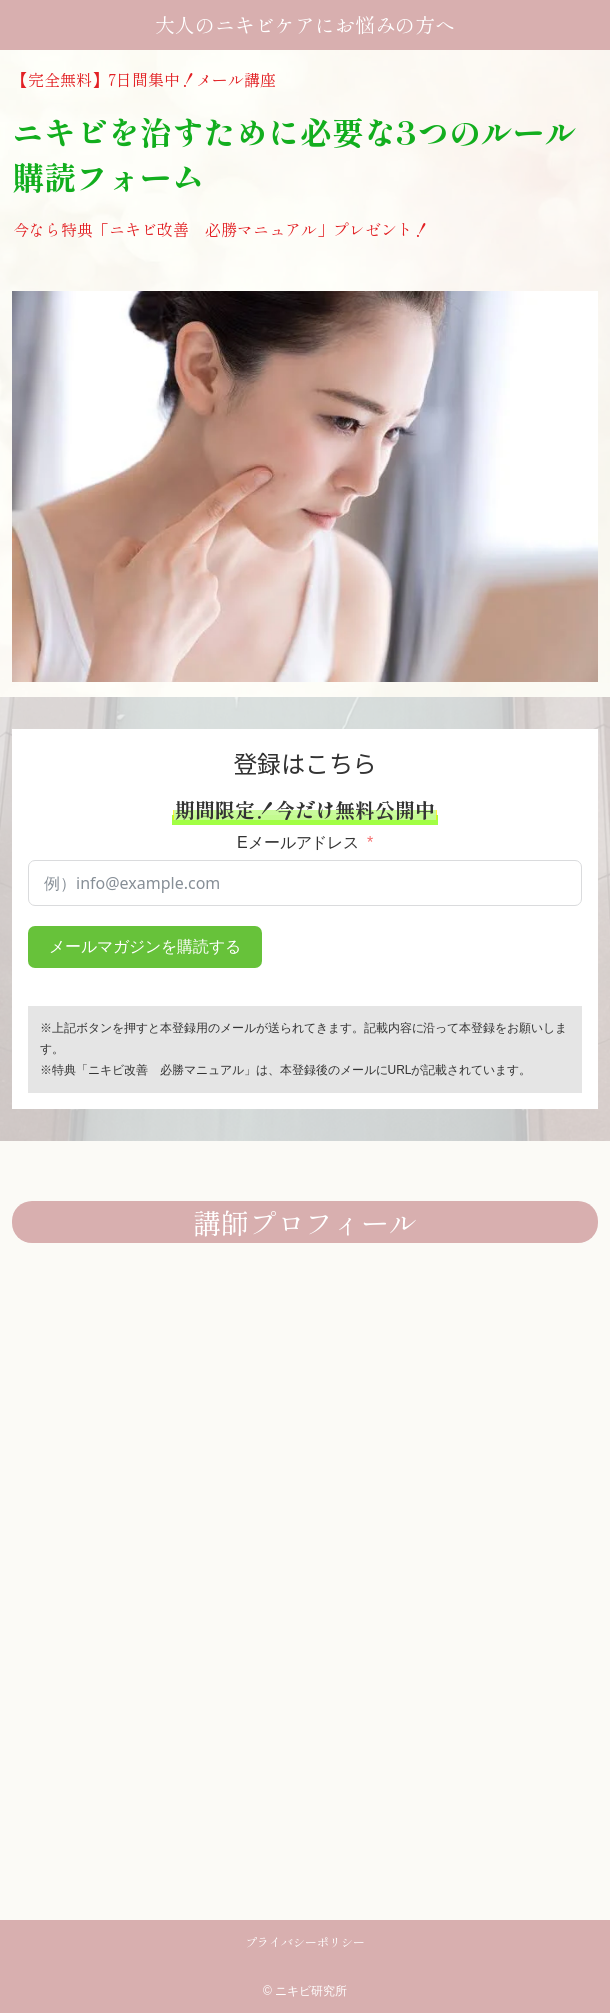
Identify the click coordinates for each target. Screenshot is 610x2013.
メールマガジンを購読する (145, 946)
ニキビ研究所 (311, 1991)
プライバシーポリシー (305, 1941)
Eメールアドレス (298, 842)
